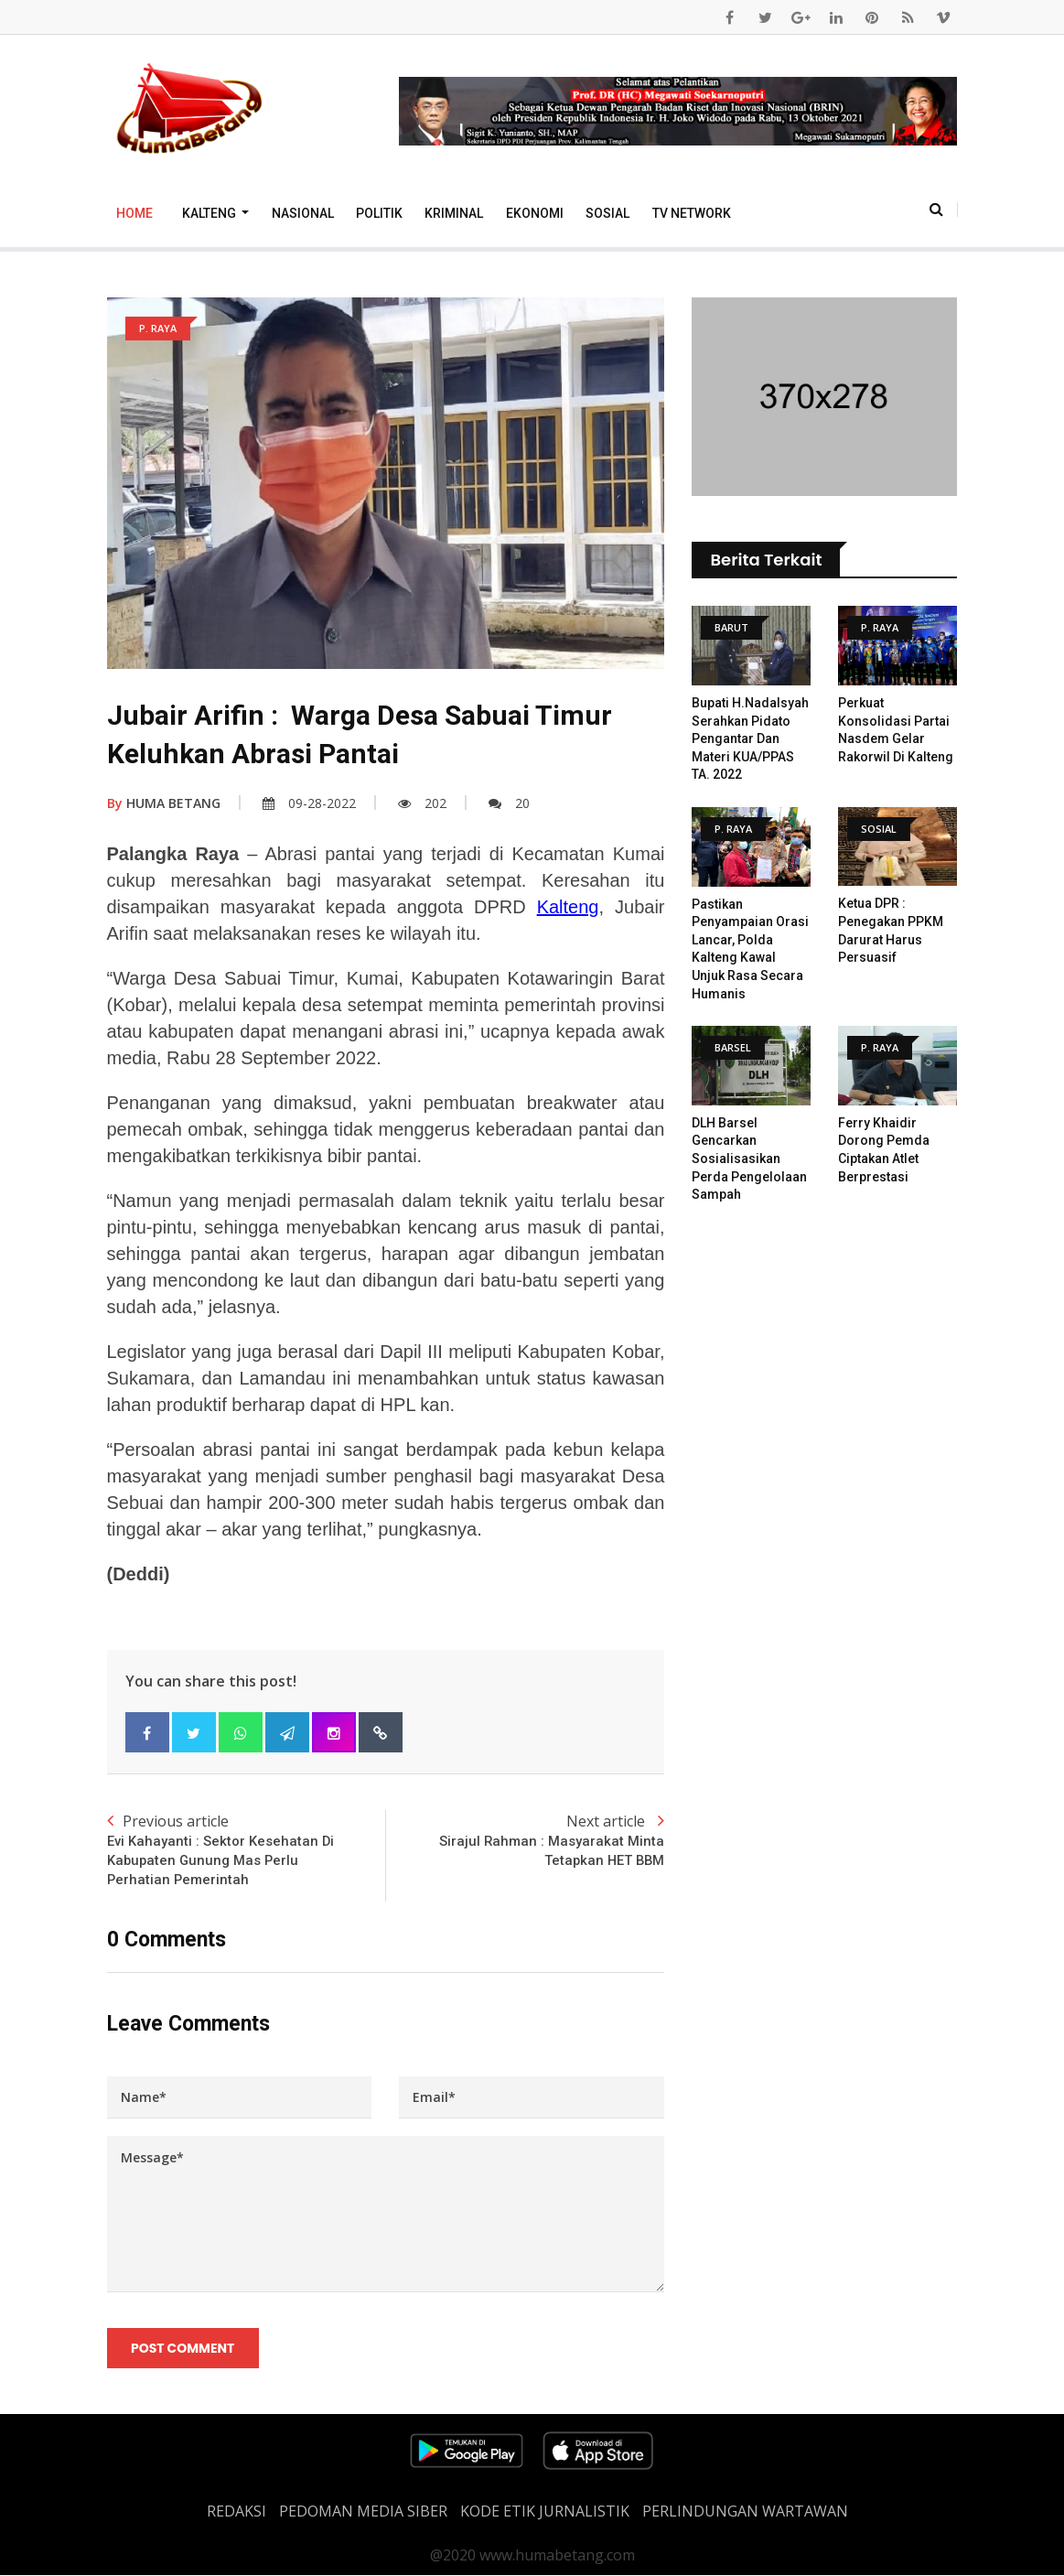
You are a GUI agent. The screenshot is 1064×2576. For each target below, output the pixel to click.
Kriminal (454, 213)
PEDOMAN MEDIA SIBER (363, 2512)
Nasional (303, 213)
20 (509, 803)
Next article (524, 1840)
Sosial (607, 213)
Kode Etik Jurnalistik (544, 2512)
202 (422, 803)
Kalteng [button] (210, 213)
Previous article (246, 1850)
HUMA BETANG (163, 803)
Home (134, 213)
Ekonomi (535, 213)
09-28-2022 (309, 803)
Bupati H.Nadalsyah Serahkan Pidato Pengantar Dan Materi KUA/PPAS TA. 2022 (750, 738)
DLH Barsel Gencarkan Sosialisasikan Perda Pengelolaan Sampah (749, 1159)
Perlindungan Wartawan (745, 2512)
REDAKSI (236, 2512)
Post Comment (183, 2349)
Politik (379, 213)
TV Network (691, 213)
